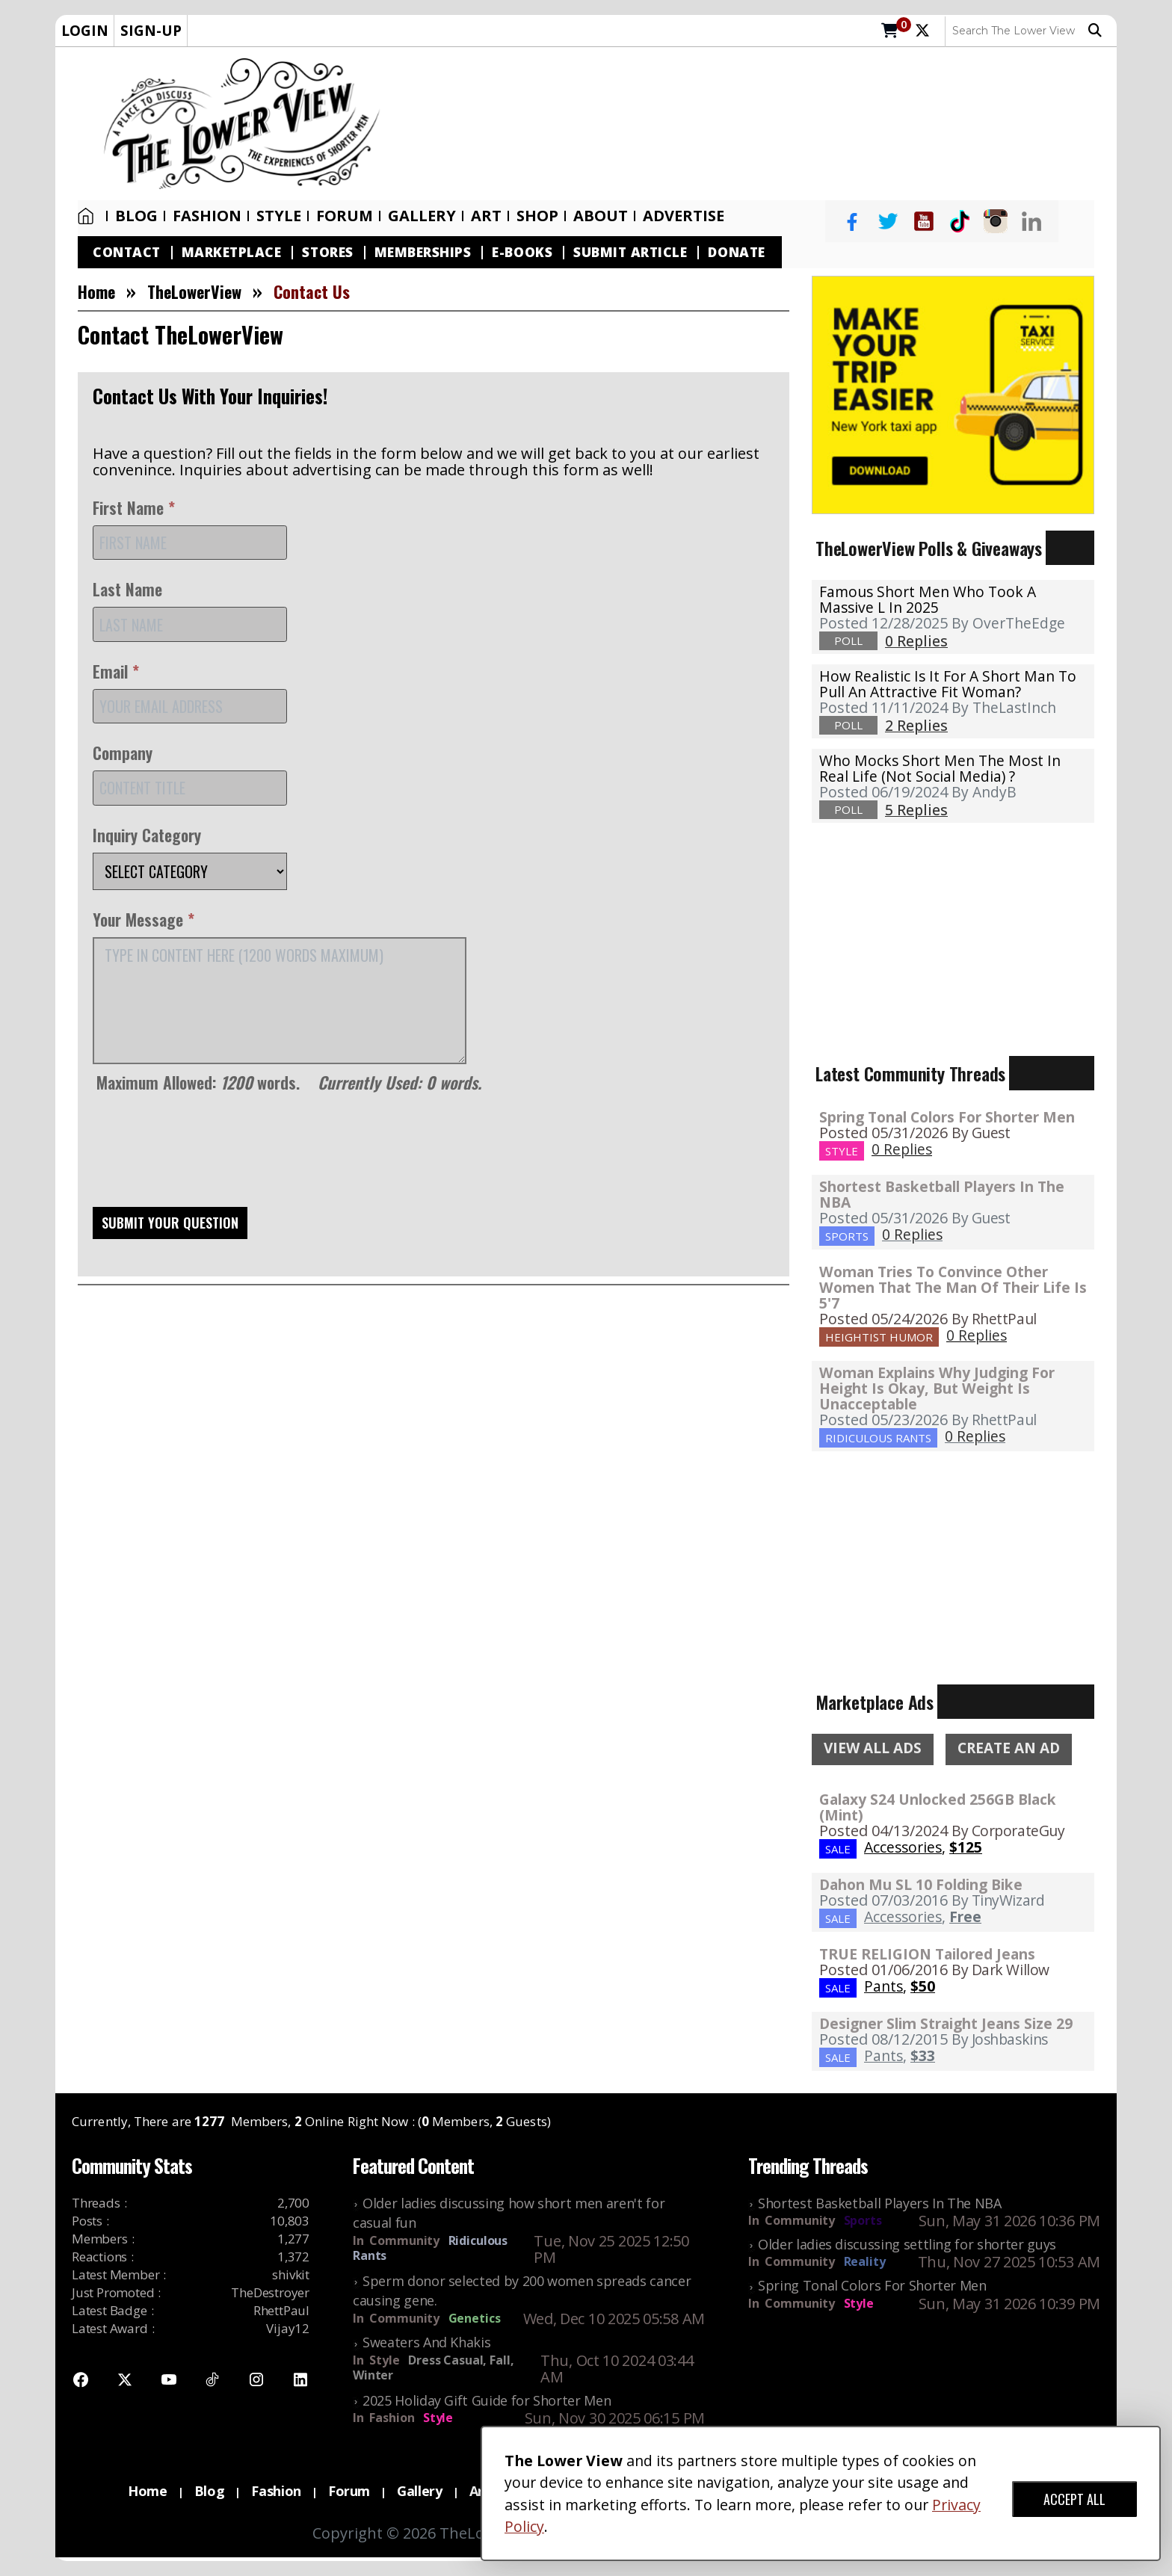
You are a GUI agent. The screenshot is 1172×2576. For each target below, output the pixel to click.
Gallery (422, 216)
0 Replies (902, 1149)
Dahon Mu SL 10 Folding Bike (921, 1884)
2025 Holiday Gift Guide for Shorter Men (487, 2400)
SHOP (537, 216)
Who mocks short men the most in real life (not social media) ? (940, 768)
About (600, 216)
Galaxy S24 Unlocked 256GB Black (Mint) (937, 1807)
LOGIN (84, 30)
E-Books (522, 252)
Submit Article (630, 252)
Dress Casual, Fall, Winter (433, 2367)
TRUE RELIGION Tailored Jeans (927, 1954)
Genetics (474, 2318)
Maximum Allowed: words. (288, 1082)
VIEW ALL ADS (873, 1748)
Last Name (127, 589)
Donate (736, 252)
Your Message (143, 919)
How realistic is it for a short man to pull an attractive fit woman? (947, 684)
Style (278, 216)
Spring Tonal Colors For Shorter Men (947, 1117)
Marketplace (232, 252)
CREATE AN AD (1008, 1748)
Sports (863, 2220)
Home (86, 216)
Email (116, 671)
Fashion (207, 216)
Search (1095, 30)
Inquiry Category (147, 834)
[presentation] (206, 1155)
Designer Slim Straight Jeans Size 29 (946, 2023)
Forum (344, 216)
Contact (127, 252)
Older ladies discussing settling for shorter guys (907, 2244)
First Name (134, 507)
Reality (865, 2261)
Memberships (423, 252)
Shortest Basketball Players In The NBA (941, 1194)
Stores (327, 252)
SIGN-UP (151, 30)
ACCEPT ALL (1074, 2499)
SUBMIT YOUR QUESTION (170, 1222)
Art (486, 216)
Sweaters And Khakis (426, 2342)
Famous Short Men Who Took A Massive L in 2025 (927, 599)
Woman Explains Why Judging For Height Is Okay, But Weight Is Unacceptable (937, 1388)
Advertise (683, 216)
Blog (136, 216)
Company (122, 752)
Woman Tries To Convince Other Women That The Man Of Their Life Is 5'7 (953, 1287)
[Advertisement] (756, 124)
